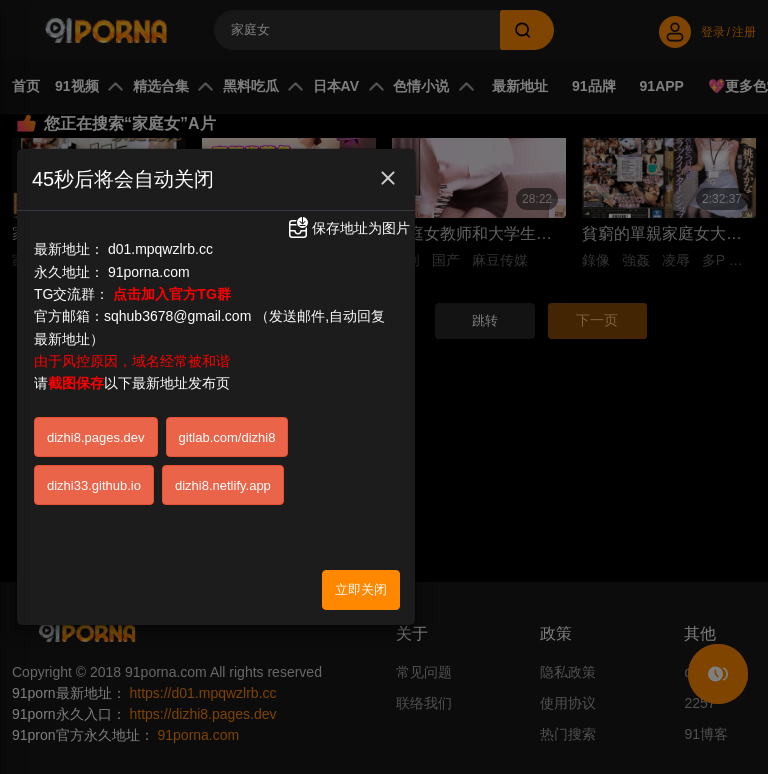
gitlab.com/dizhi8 (227, 437)
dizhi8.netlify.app (223, 485)
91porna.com (149, 271)
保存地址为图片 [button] (348, 227)
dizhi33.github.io (94, 485)
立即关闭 (361, 588)
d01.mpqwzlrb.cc (160, 248)
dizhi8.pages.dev (96, 437)
